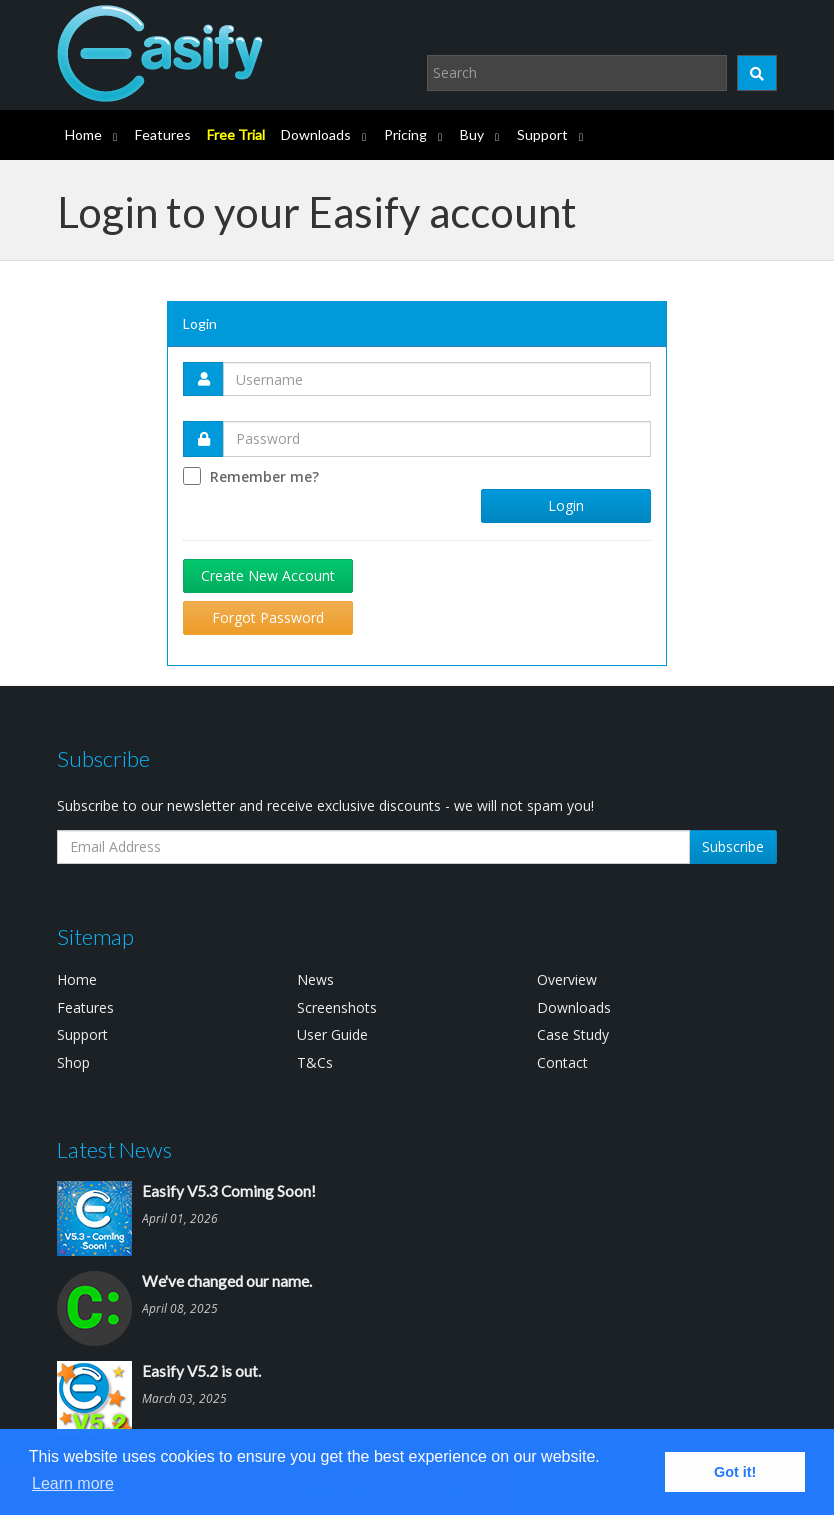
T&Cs (315, 1062)
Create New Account (268, 575)
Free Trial (236, 134)
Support (542, 134)
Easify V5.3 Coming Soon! (229, 1191)
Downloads (316, 134)
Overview (567, 979)
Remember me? (264, 476)
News (315, 979)
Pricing (405, 134)
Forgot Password (268, 617)
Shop (73, 1062)
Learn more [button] (73, 1483)
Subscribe (733, 846)
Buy (472, 134)
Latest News (114, 1149)
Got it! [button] (735, 1472)
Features (163, 134)
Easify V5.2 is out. (201, 1371)
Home (83, 134)
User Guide (332, 1034)
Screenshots (337, 1007)
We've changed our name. (227, 1281)
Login (566, 505)
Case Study (573, 1034)
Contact (562, 1062)
